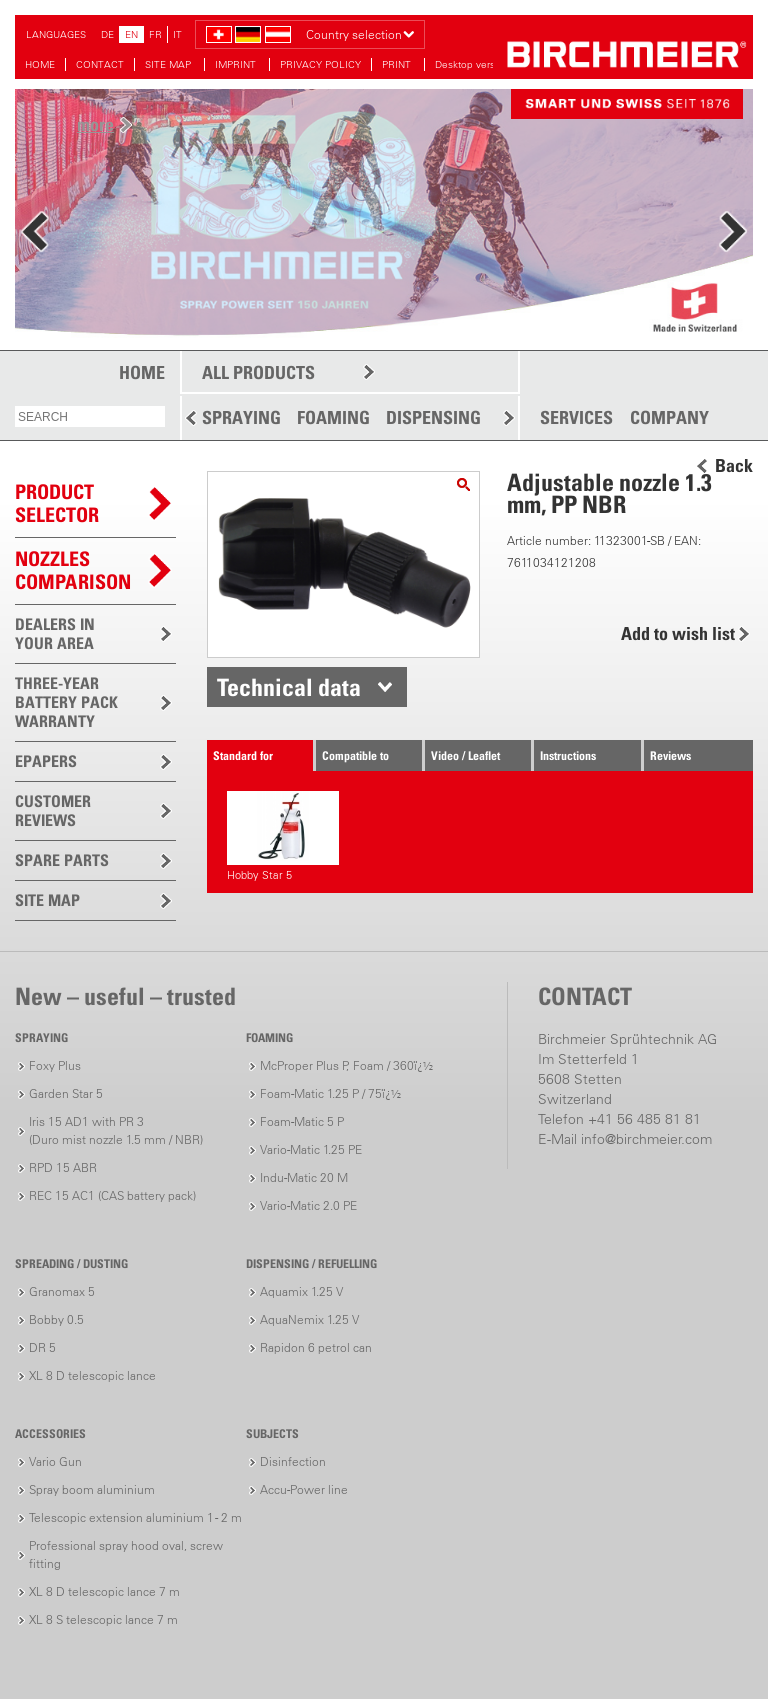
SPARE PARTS (62, 860)
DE (107, 34)
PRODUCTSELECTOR (57, 503)
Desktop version (472, 64)
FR (155, 34)
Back (734, 466)
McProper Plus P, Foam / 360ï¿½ (346, 1065)
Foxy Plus (55, 1065)
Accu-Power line (304, 1489)
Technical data (289, 687)
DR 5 (42, 1347)
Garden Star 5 (66, 1093)
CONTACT (100, 64)
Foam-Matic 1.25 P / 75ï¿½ (330, 1093)
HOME (40, 64)
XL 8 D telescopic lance (92, 1375)
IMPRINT (237, 64)
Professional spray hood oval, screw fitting (126, 1554)
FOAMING (333, 417)
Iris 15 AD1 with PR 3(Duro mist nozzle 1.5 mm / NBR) (116, 1130)
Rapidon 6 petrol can (316, 1347)
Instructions (568, 755)
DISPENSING (433, 417)
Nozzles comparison (73, 570)
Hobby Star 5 (282, 836)
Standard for (243, 755)
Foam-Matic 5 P (302, 1121)
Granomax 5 (62, 1291)
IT (177, 34)
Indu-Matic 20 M (304, 1177)
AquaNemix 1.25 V (309, 1319)
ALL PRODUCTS (258, 372)
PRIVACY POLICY (320, 64)
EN (131, 34)
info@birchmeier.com (646, 1139)
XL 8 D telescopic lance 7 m (104, 1591)
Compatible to (355, 755)
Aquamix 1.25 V (301, 1291)
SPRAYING (241, 417)
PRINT (398, 64)
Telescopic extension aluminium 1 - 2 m (135, 1517)
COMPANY (669, 418)
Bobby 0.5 (56, 1319)
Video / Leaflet (465, 755)
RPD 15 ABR (63, 1167)
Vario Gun (55, 1461)
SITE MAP (169, 64)
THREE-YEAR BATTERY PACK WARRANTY (66, 702)
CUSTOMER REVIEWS (53, 810)
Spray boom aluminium (92, 1489)
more (95, 124)
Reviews (670, 755)
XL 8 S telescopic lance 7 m (103, 1619)
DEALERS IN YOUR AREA (55, 633)
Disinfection (293, 1461)
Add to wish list (678, 633)
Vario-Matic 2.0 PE (308, 1205)
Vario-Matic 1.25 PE (311, 1149)
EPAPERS (46, 761)
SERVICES (576, 418)
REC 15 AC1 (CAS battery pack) (112, 1195)
